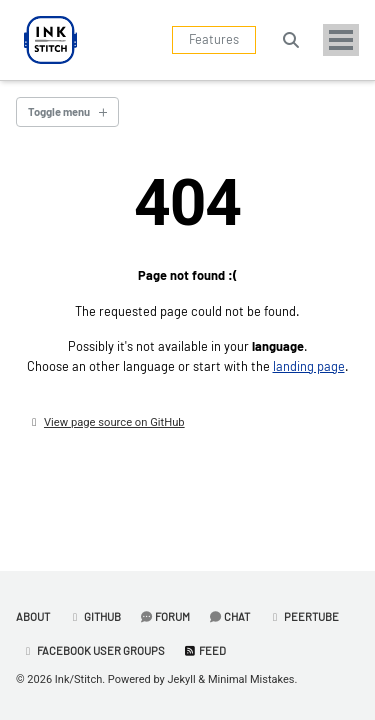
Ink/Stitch (78, 679)
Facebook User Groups (93, 650)
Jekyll (182, 679)
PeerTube (303, 616)
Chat (229, 616)
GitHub (94, 616)
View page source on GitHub (114, 422)
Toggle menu (59, 111)
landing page (309, 366)
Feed (204, 650)
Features (214, 39)
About (33, 616)
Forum (164, 616)
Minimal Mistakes (251, 679)
